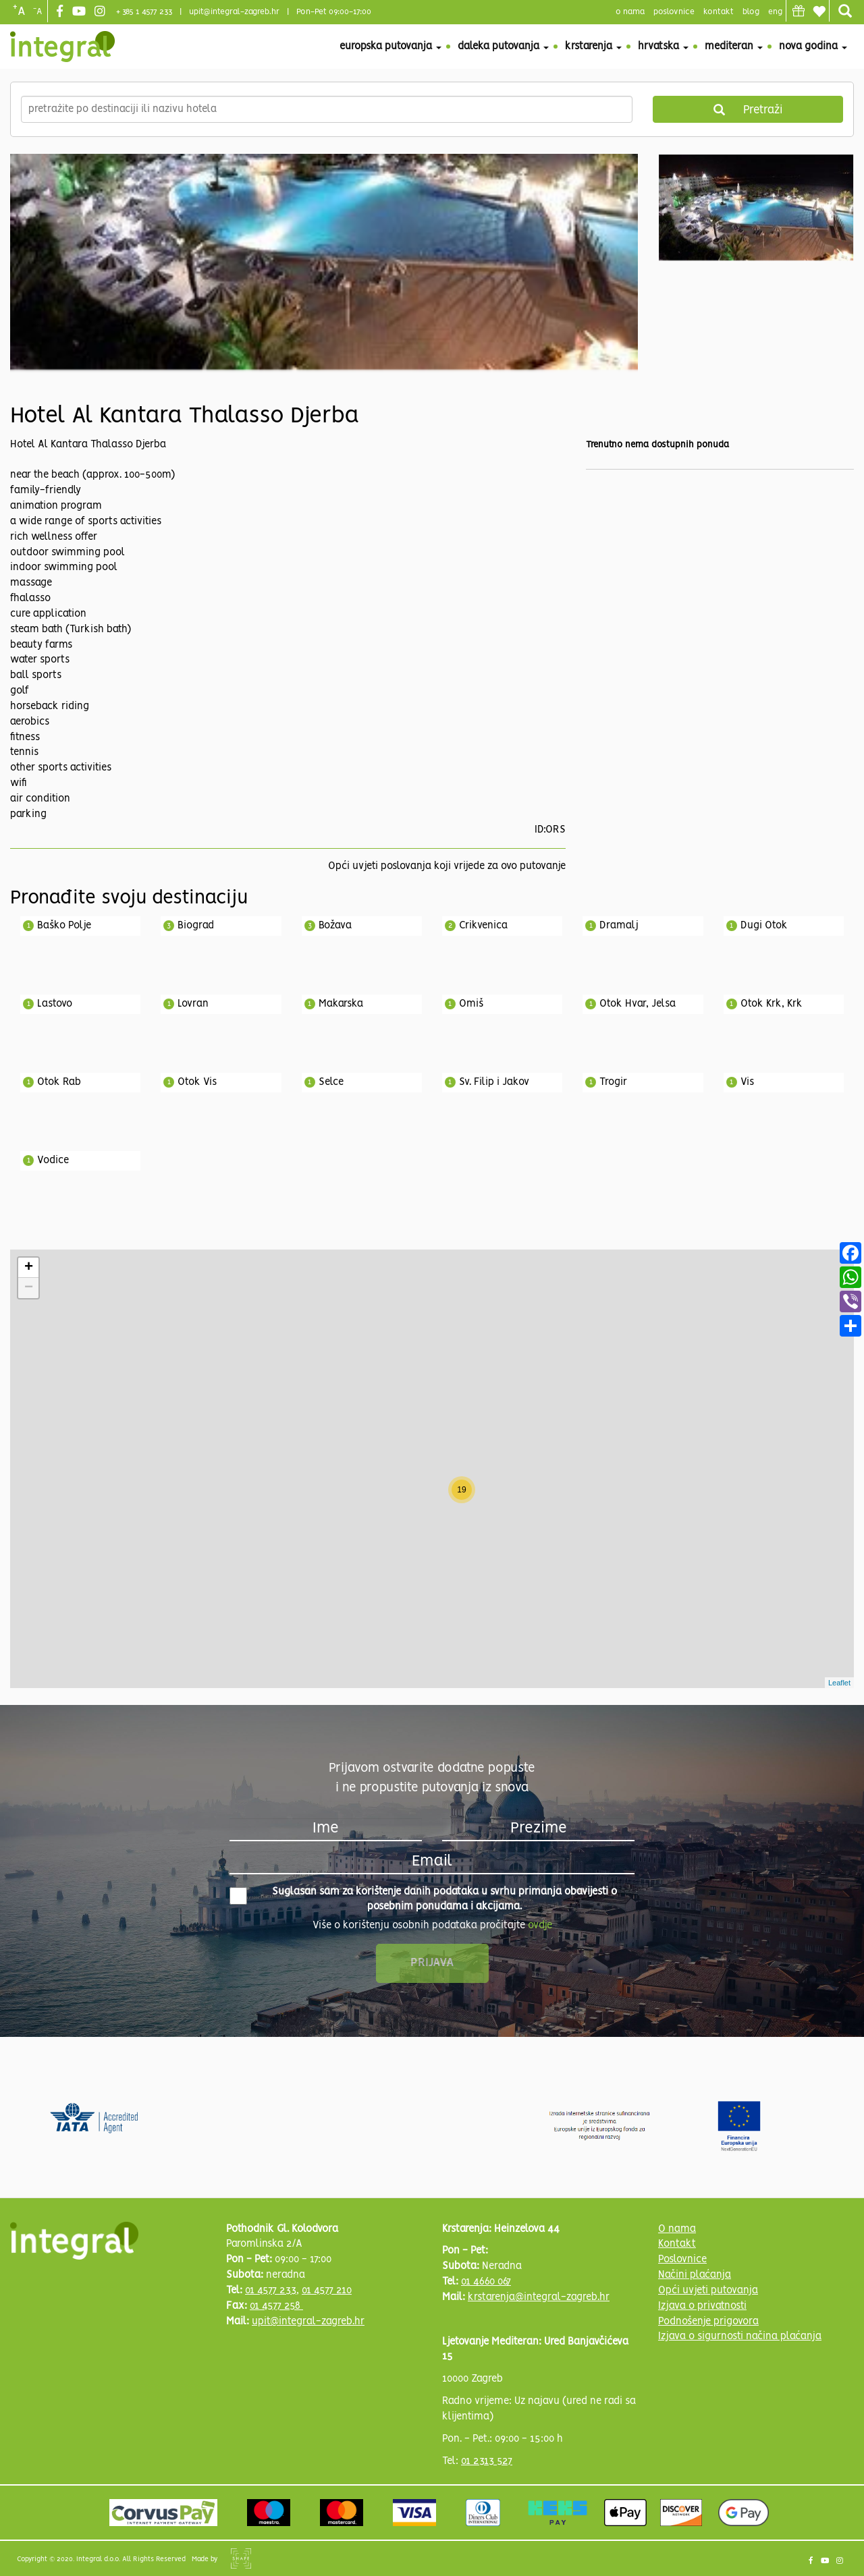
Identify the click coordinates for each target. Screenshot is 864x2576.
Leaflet (839, 1683)
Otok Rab (59, 1082)
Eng (775, 12)
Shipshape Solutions (241, 2558)
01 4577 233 (270, 2290)
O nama (677, 2229)
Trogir (613, 1082)
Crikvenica (483, 925)
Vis (747, 1082)
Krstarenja (593, 46)
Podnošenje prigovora (708, 2321)
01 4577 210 (327, 2290)
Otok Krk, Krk (771, 1004)
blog (750, 12)
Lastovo (54, 1004)
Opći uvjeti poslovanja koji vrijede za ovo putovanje (447, 866)
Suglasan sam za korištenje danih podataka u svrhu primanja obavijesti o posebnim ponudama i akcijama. (423, 1899)
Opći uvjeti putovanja (708, 2290)
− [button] (28, 1288)
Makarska (341, 1004)
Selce (331, 1082)
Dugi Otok (764, 925)
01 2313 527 (486, 2461)
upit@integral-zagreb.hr (234, 12)
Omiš (471, 1004)
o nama (630, 12)
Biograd (196, 925)
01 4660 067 (486, 2282)
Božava (335, 925)
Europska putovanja (390, 46)
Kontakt (718, 12)
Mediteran (734, 46)
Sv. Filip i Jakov (494, 1082)
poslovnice (674, 12)
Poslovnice (682, 2259)
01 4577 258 (276, 2306)
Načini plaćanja (694, 2275)
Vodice (53, 1160)
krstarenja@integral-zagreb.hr (539, 2297)
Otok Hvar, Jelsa (637, 1004)
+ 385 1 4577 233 (144, 12)
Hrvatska (663, 46)
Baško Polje (64, 925)
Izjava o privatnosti (702, 2306)
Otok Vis (197, 1082)
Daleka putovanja (503, 46)
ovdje (540, 1925)
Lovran (193, 1004)
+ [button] (28, 1268)
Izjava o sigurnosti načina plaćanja (739, 2336)
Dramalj (619, 925)
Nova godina (813, 46)
